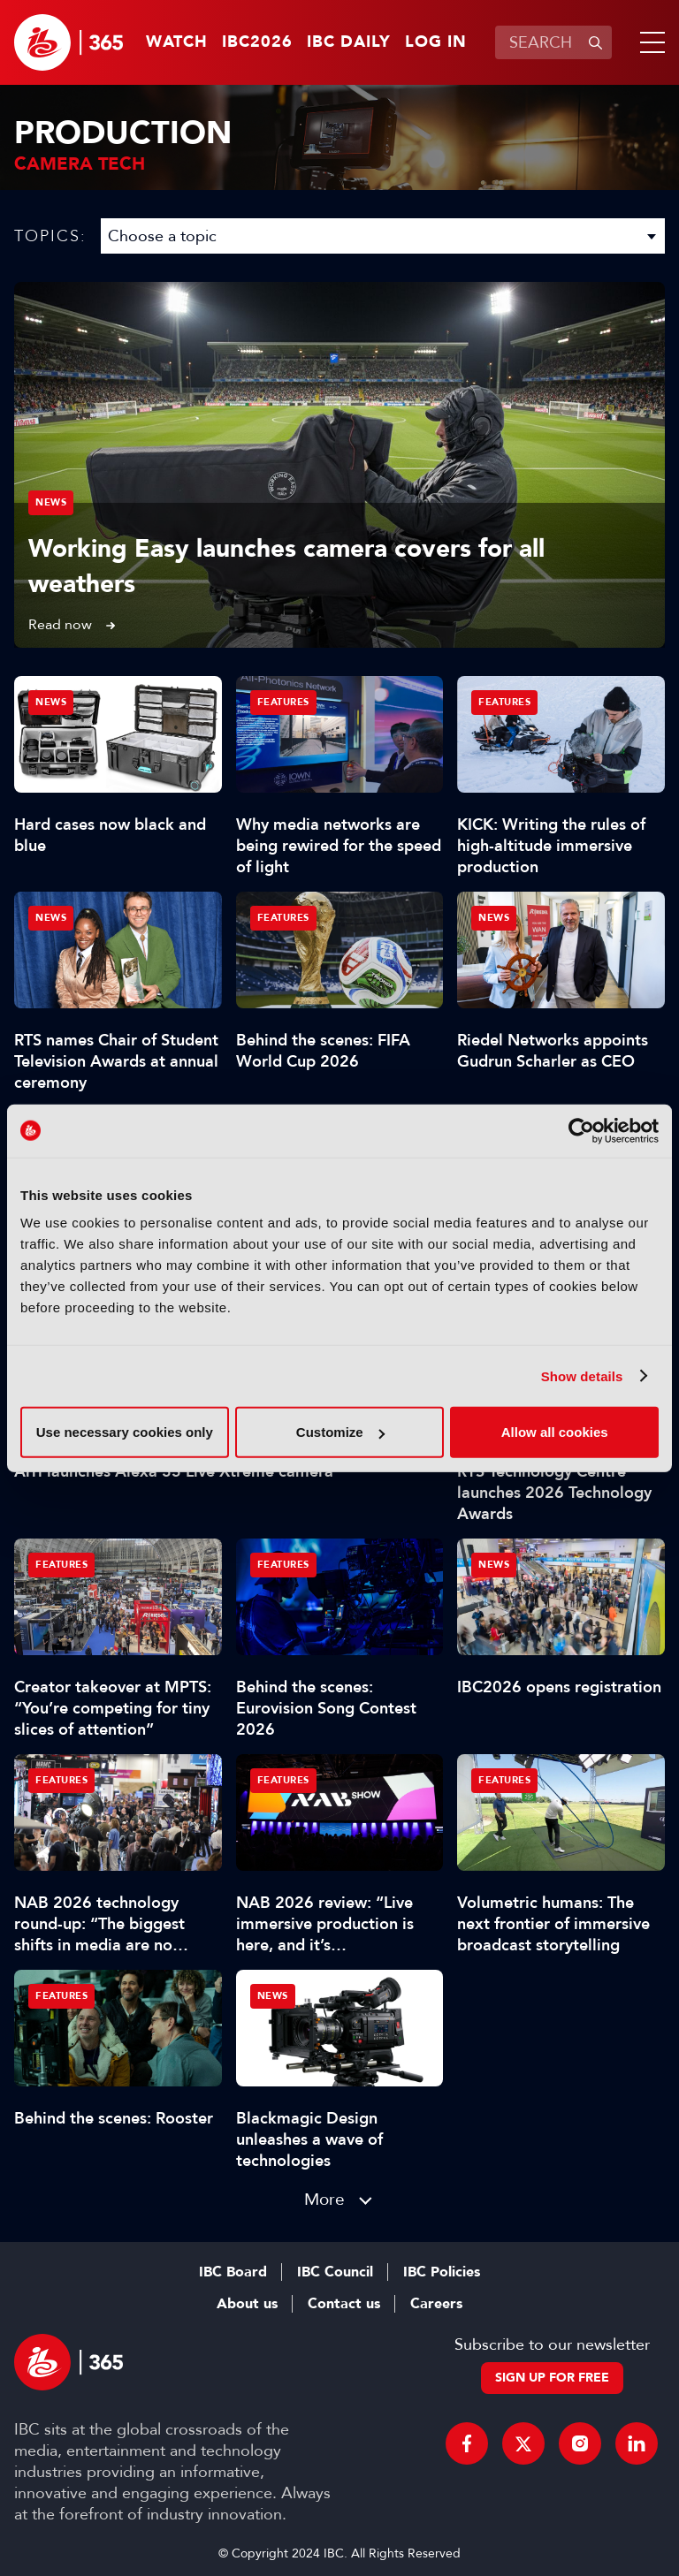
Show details (582, 1375)
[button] (649, 42)
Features (283, 702)
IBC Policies (441, 2272)
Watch (177, 42)
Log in (436, 42)
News (50, 502)
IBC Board (233, 2272)
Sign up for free (552, 2377)
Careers (436, 2304)
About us (247, 2304)
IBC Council (335, 2272)
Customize (340, 1432)
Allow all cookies (554, 1432)
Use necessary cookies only (124, 1432)
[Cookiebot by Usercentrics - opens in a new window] (581, 1130)
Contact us (344, 2304)
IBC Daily (349, 42)
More (324, 2199)
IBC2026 (257, 42)
